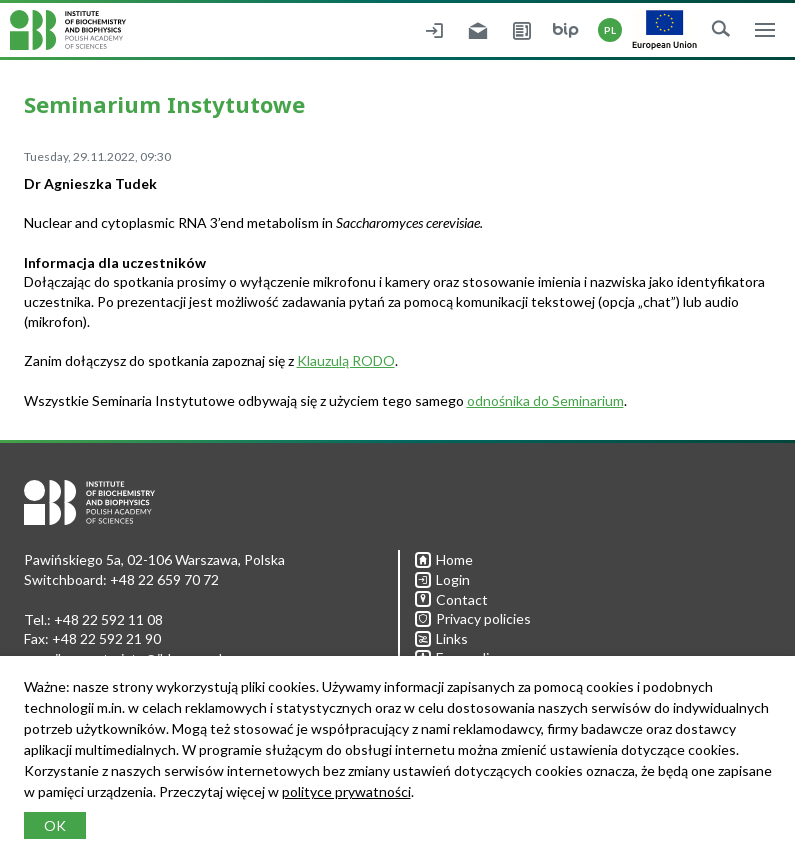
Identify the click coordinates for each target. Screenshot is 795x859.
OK (55, 825)
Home (444, 559)
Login (442, 579)
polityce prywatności (346, 791)
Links (441, 638)
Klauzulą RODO (346, 360)
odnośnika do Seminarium (545, 400)
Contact (451, 599)
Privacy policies (473, 618)
